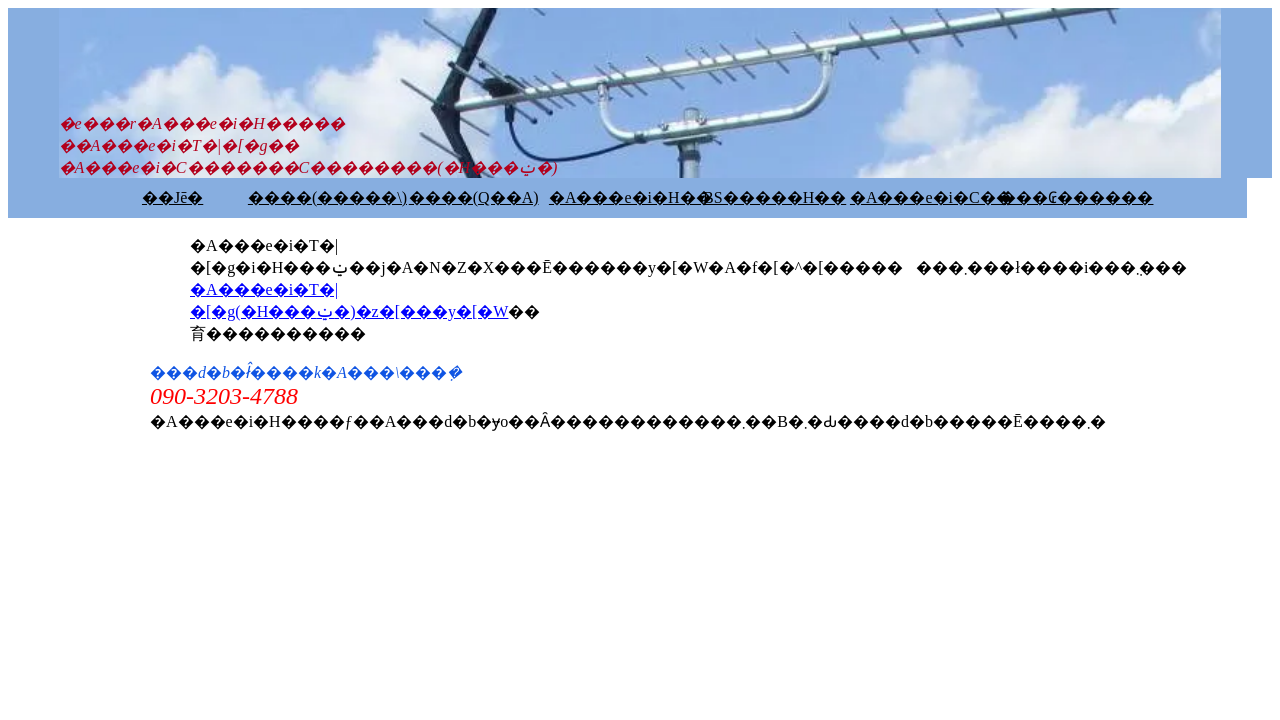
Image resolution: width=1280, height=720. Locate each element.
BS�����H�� (774, 197)
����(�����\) (327, 197)
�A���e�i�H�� (630, 197)
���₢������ (1076, 197)
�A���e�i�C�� (931, 197)
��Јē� (172, 197)
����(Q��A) (474, 197)
